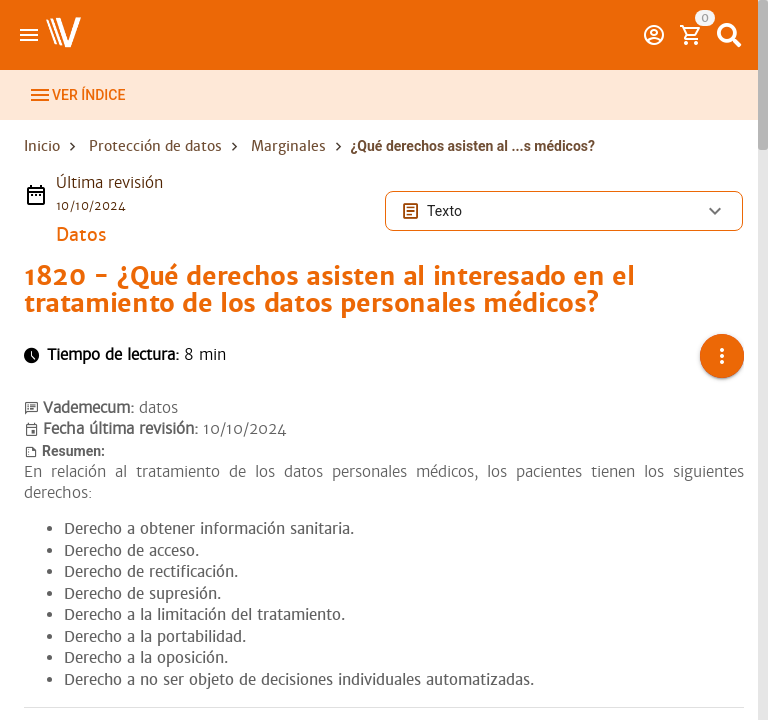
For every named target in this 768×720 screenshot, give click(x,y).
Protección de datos (155, 168)
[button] (722, 378)
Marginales (288, 168)
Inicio (42, 168)
